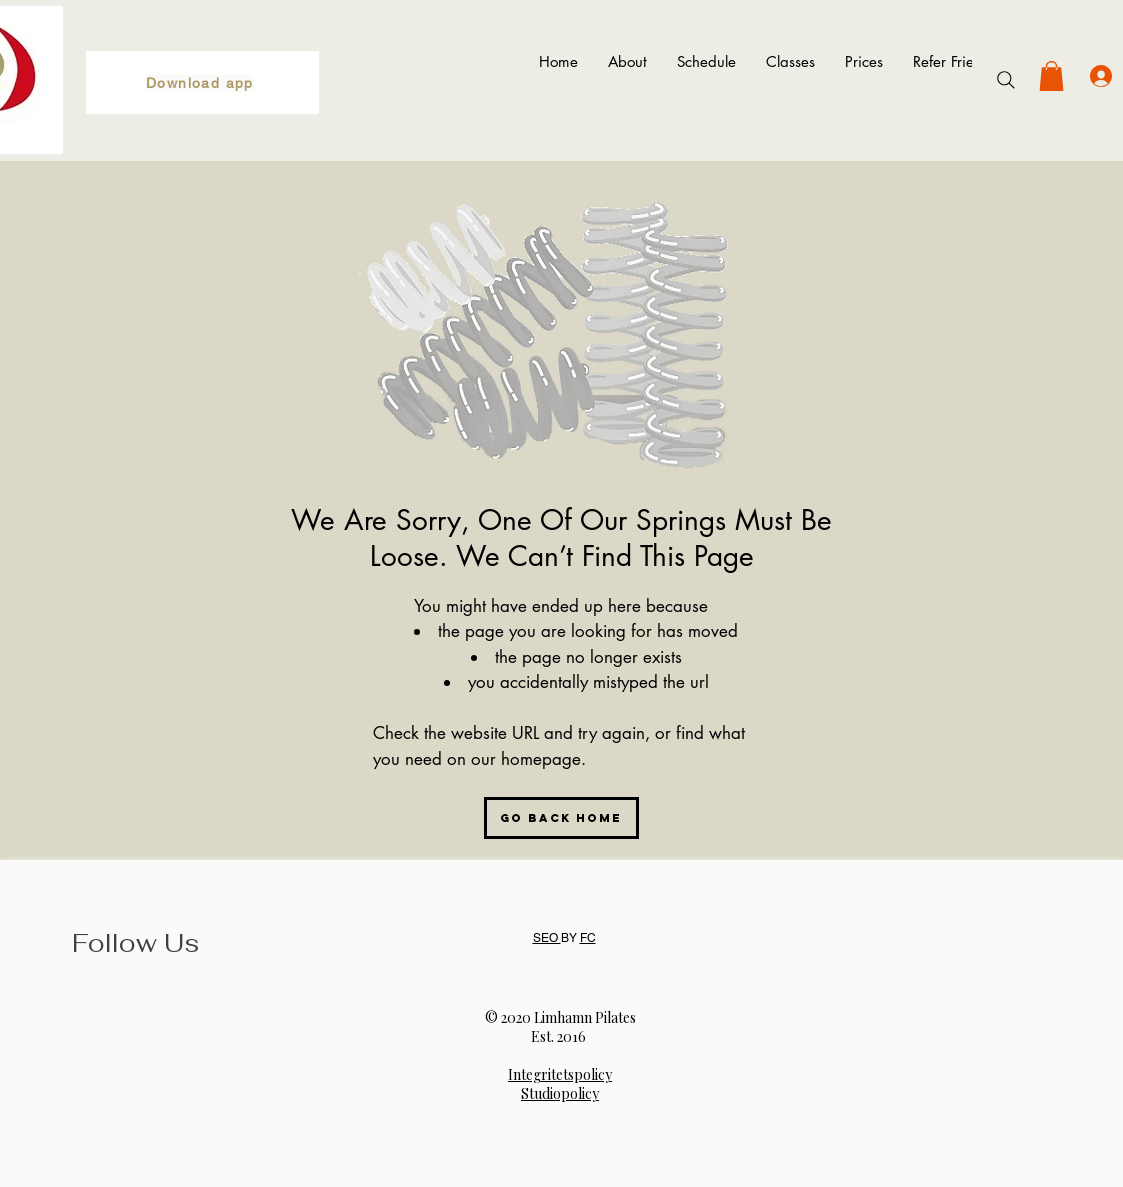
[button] (1051, 76)
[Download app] (202, 82)
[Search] (1006, 80)
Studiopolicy (560, 1093)
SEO (547, 938)
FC (588, 938)
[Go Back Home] (561, 818)
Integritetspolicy (560, 1074)
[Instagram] (96, 1016)
